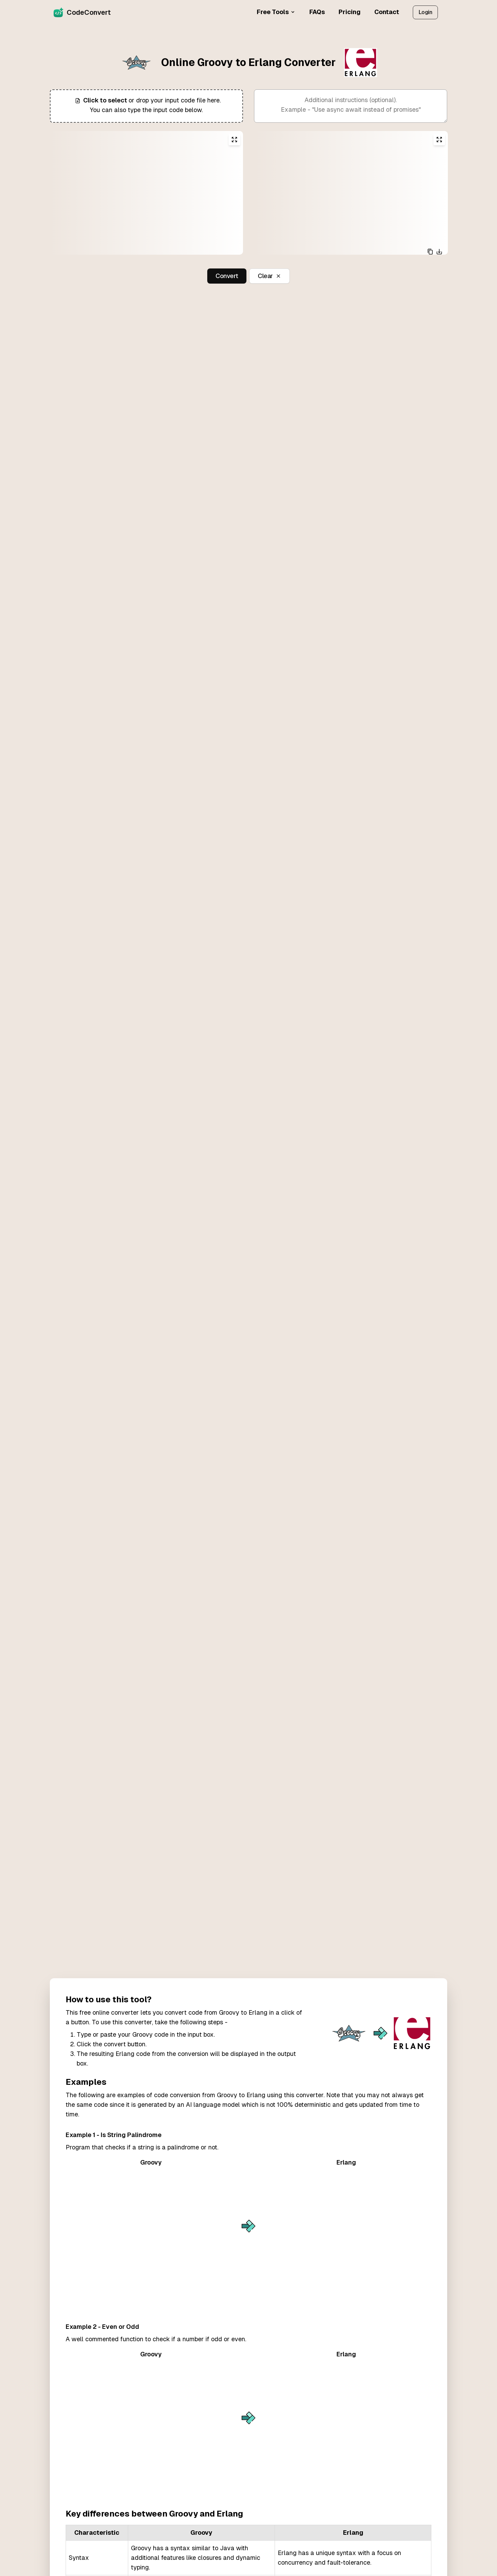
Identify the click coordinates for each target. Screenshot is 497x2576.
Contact (386, 11)
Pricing (350, 11)
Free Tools (276, 11)
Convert (227, 275)
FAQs (317, 11)
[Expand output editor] (439, 139)
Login (425, 12)
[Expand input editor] (234, 139)
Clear (269, 275)
